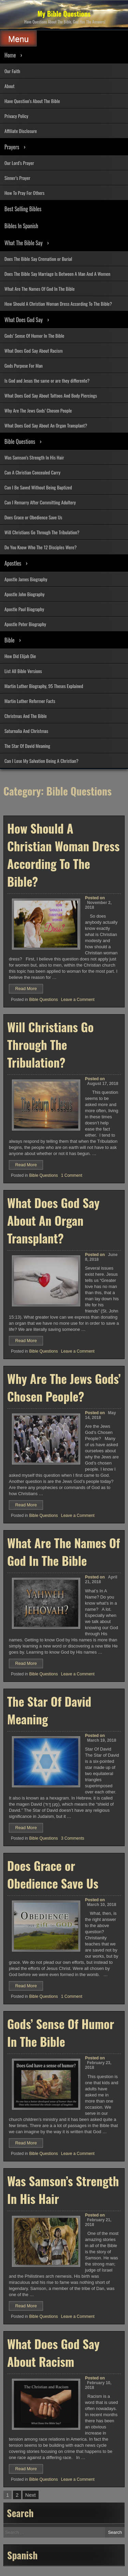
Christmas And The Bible (25, 715)
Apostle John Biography (24, 594)
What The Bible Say (23, 243)
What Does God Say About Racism (33, 350)
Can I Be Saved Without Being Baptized (38, 487)
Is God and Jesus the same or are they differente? (46, 380)
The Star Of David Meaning (27, 745)
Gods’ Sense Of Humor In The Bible (34, 335)
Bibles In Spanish (21, 226)
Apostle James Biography (25, 579)
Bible (9, 640)
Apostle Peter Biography (25, 624)
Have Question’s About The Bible (32, 100)
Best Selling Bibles (22, 209)
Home (10, 55)
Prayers (11, 147)
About (9, 85)
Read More (29, 989)
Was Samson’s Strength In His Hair (34, 457)
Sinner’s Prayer (17, 177)
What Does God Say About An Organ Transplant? (45, 425)
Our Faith (12, 70)
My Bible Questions (64, 14)
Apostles (12, 563)
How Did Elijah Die (20, 655)
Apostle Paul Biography (24, 609)
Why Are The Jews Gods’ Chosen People (38, 410)
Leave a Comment (78, 999)
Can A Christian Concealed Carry (32, 472)
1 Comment (71, 1175)
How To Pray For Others (24, 192)
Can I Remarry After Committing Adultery (40, 502)
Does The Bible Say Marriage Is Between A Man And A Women (57, 273)
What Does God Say (23, 320)
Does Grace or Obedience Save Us (33, 517)
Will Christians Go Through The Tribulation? (42, 532)
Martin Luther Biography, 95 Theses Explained (43, 685)
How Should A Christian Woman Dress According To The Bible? (58, 303)
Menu (18, 39)
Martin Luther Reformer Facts (29, 700)
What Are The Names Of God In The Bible (39, 288)
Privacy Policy (16, 115)
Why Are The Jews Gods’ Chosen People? (64, 1387)
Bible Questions (19, 441)
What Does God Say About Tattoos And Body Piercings (50, 395)
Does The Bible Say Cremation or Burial (38, 258)
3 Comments (72, 1838)
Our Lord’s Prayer (19, 162)
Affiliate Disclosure (20, 130)
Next (30, 2495)
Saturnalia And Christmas (26, 730)
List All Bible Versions (23, 670)
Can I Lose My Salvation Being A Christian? (41, 760)
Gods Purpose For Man (23, 365)
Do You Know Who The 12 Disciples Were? (40, 547)
